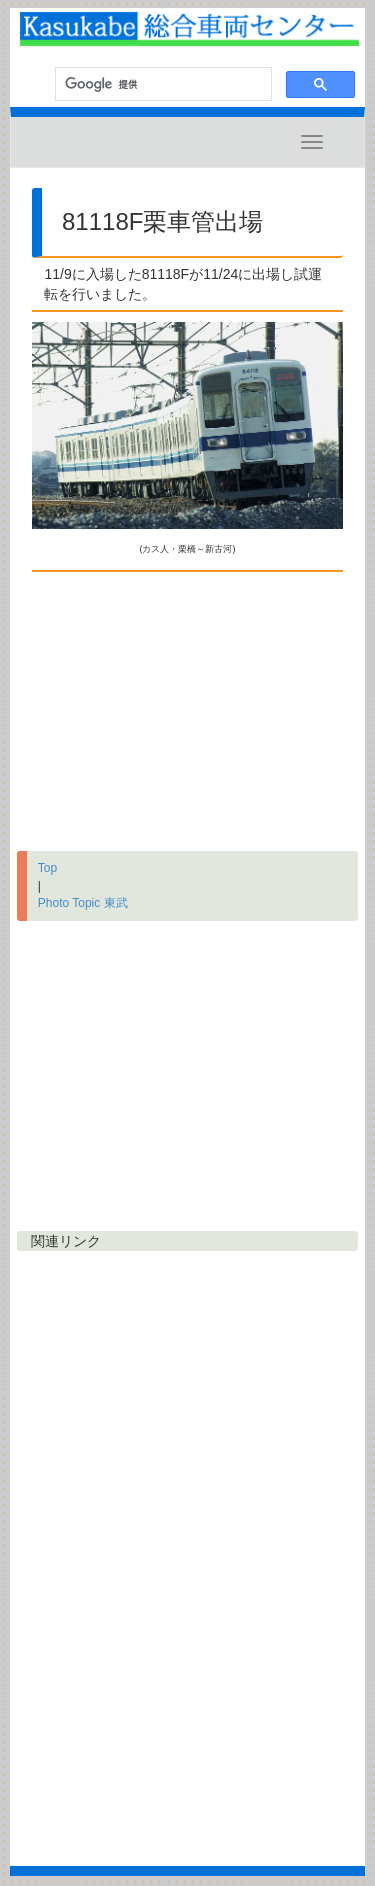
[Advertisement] (187, 706)
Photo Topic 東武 (83, 903)
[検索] (161, 84)
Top (47, 868)
